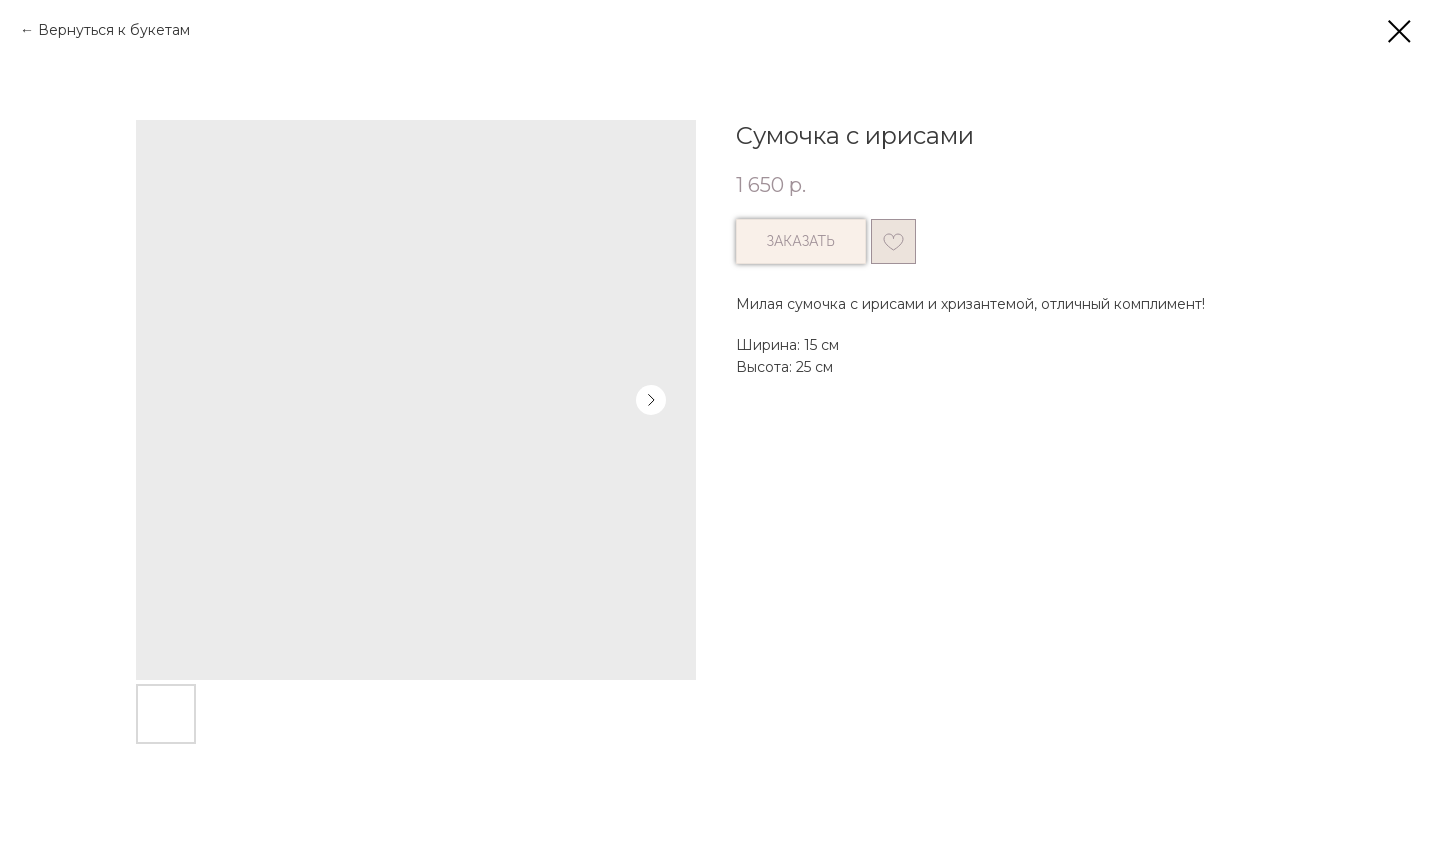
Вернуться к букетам (114, 30)
